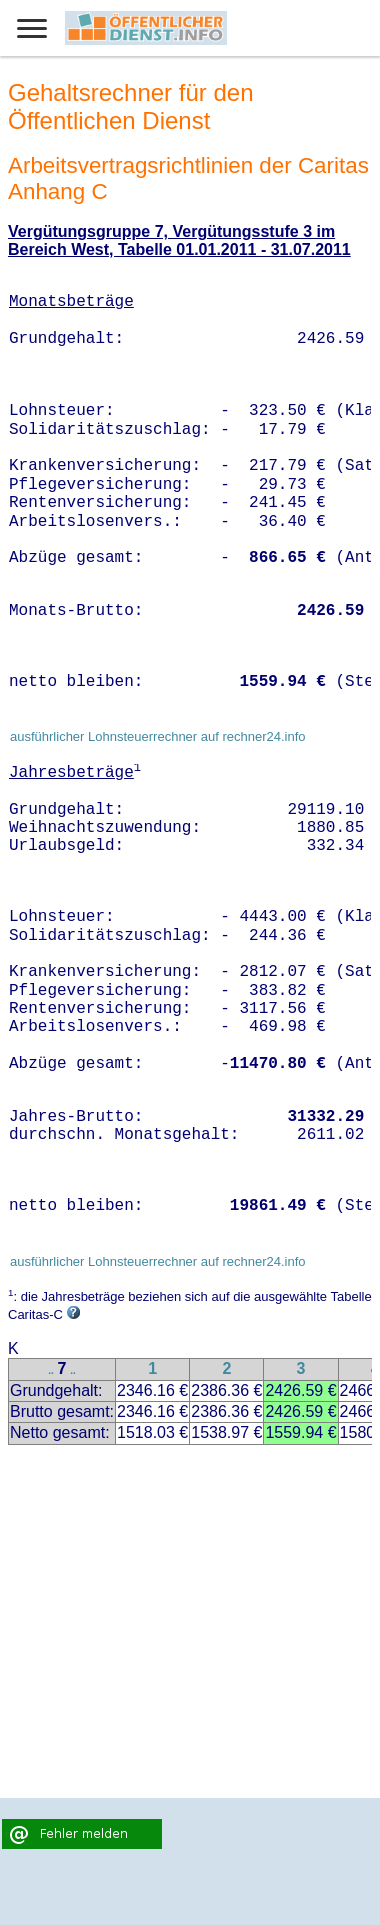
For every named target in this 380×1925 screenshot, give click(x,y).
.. (51, 1370)
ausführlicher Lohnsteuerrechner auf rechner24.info (158, 736)
